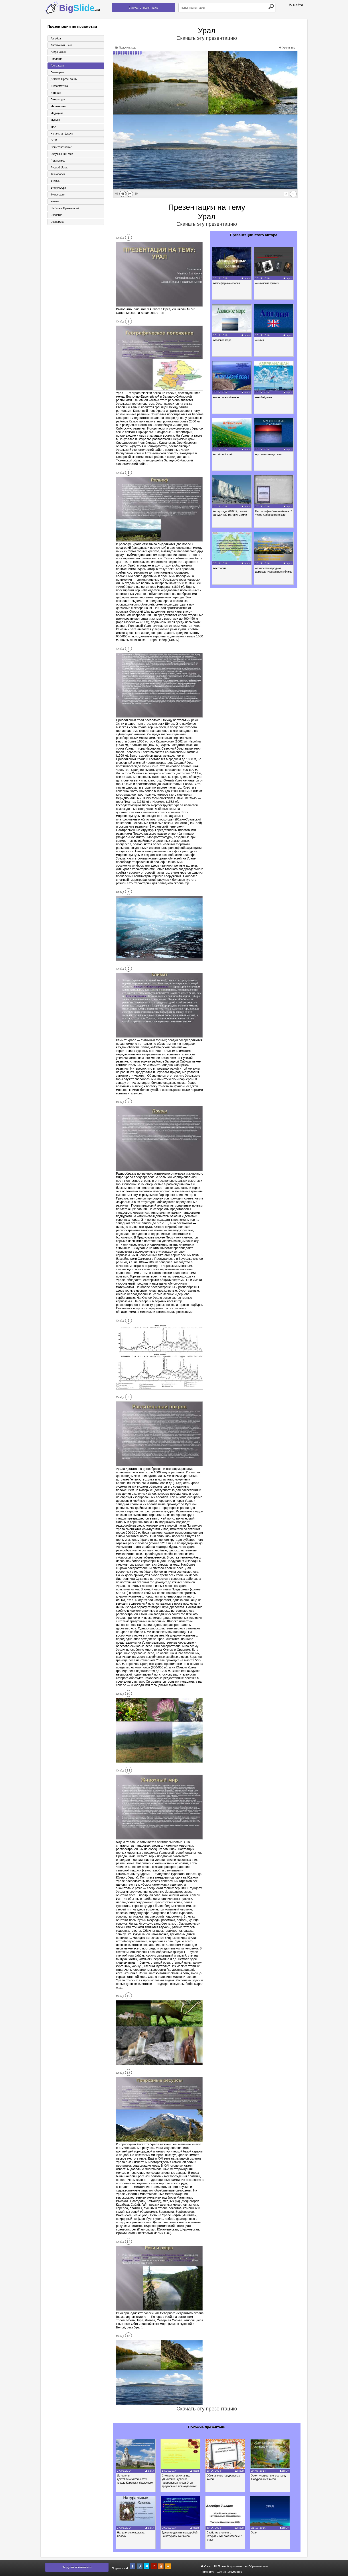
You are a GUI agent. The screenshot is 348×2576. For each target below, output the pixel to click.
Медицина (56, 113)
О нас (206, 2566)
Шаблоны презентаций (64, 210)
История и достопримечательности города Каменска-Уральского (136, 2479)
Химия (54, 203)
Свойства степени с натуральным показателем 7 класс (228, 2536)
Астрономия (57, 52)
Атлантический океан (227, 397)
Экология (55, 217)
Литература (57, 100)
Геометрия (56, 72)
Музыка (54, 120)
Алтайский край (223, 454)
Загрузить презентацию (143, 7)
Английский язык (60, 45)
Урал (260, 2532)
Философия (57, 196)
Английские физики (268, 283)
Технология (57, 175)
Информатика (58, 86)
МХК (52, 127)
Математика (57, 107)
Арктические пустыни (269, 454)
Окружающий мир (61, 155)
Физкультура (57, 189)
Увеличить (287, 47)
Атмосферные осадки (227, 283)
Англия (260, 340)
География (56, 65)
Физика (54, 182)
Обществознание (60, 148)
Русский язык (58, 168)
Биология (55, 59)
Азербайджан (264, 397)
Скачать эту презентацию (206, 38)
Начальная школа (61, 134)
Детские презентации (63, 79)
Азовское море (223, 340)
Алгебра (55, 38)
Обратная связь (256, 2566)
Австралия (220, 568)
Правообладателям (228, 2566)
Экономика (56, 223)
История (55, 93)
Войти (296, 5)
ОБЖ (53, 141)
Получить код (125, 47)
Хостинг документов (229, 2571)
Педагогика (57, 162)
